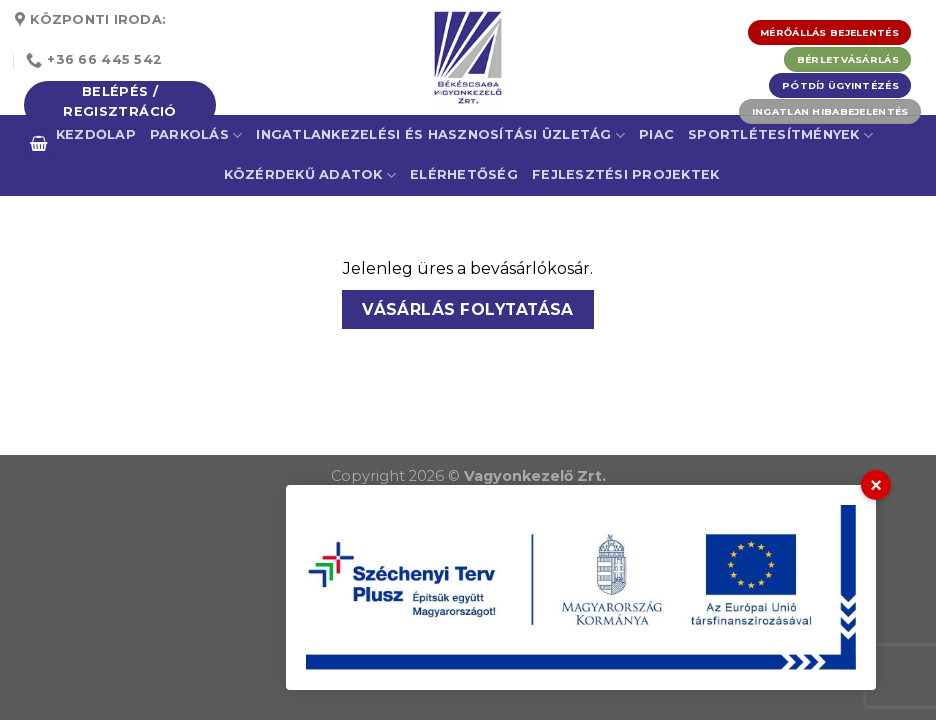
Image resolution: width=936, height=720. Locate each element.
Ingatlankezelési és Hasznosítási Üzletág (440, 135)
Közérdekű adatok (310, 175)
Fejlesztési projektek (625, 174)
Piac (656, 134)
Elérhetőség (464, 174)
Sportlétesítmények (780, 135)
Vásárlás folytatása (468, 309)
